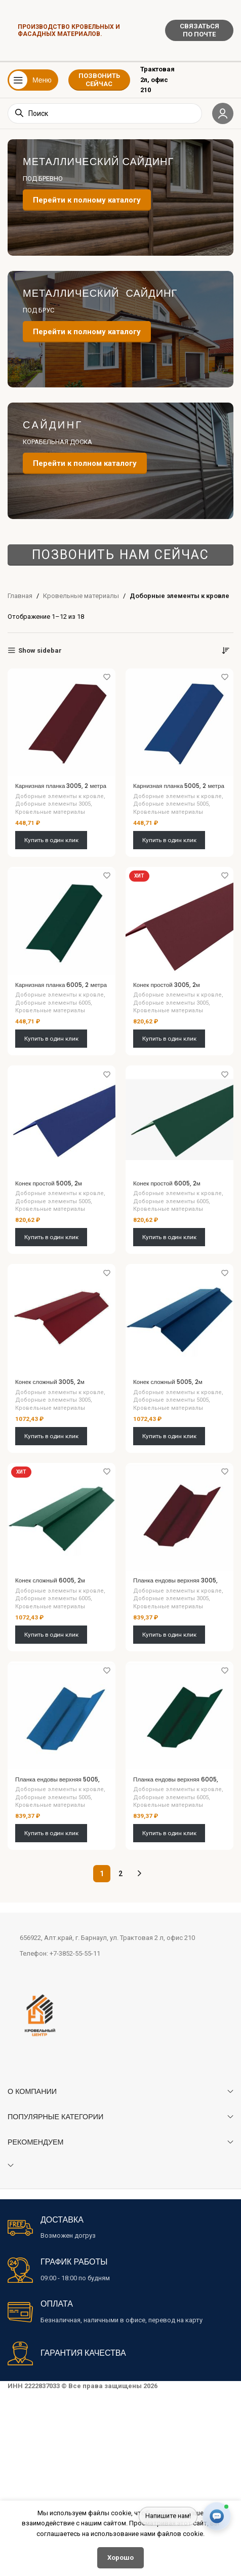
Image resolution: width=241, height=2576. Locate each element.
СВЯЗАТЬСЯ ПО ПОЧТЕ (199, 30)
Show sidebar (40, 650)
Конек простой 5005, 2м (48, 1183)
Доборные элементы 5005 (171, 804)
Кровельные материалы (81, 596)
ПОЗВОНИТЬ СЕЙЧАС (99, 80)
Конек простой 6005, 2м (166, 1183)
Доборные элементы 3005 (53, 804)
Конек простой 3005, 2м (166, 985)
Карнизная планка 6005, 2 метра (61, 985)
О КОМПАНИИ (32, 2091)
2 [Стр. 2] (120, 1874)
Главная (20, 596)
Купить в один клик (51, 840)
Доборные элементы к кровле (59, 796)
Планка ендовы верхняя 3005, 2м (175, 1584)
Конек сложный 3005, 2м (50, 1382)
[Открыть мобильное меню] (33, 80)
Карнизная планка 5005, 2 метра (178, 786)
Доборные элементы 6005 (53, 1003)
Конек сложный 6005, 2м (50, 1580)
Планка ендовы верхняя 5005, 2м (57, 1783)
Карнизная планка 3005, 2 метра (60, 786)
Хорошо (120, 2557)
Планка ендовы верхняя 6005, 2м (175, 1783)
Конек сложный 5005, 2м (168, 1382)
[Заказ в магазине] (225, 650)
